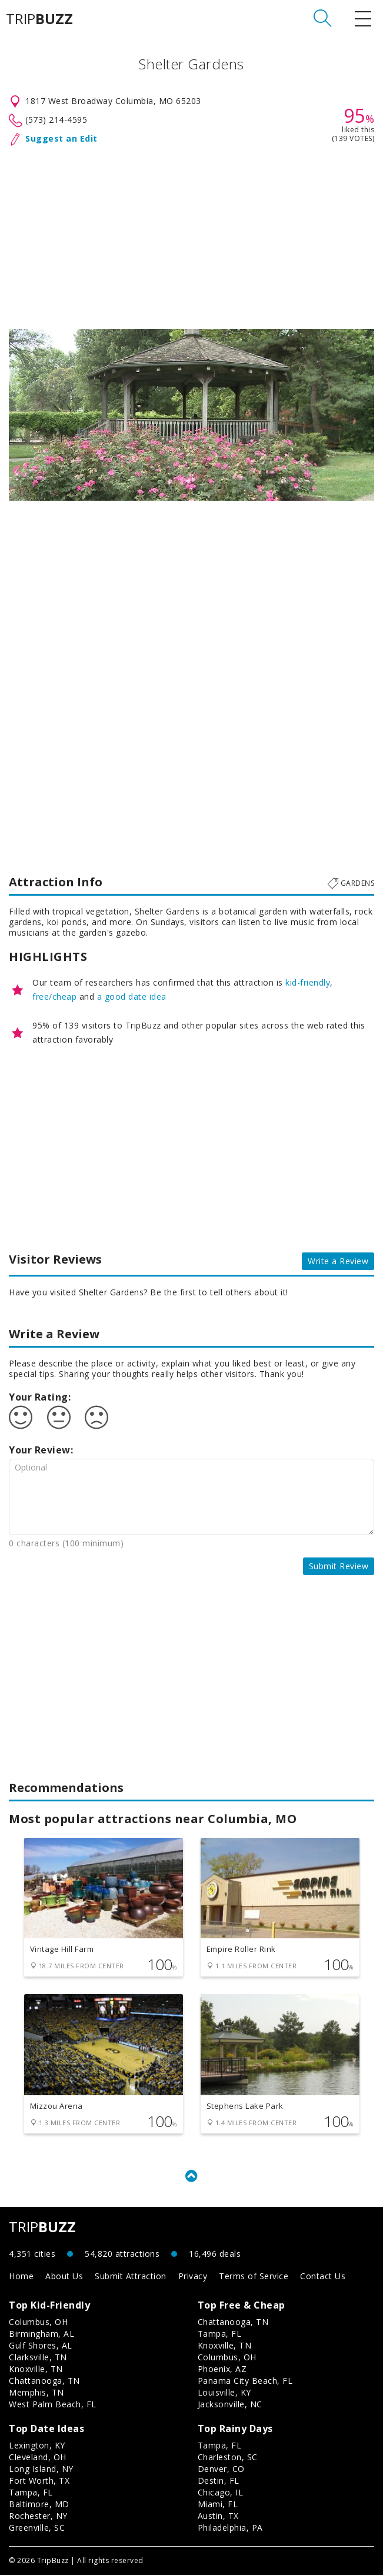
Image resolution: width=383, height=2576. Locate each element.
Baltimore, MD (39, 2505)
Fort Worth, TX (39, 2481)
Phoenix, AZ (222, 2370)
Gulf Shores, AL (40, 2346)
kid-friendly (307, 982)
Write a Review (338, 1261)
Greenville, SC (37, 2528)
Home (21, 2277)
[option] (191, 415)
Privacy (193, 2277)
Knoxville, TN (36, 2370)
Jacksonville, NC (230, 2405)
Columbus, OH (38, 2323)
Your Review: (41, 1450)
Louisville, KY (224, 2393)
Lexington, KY (37, 2446)
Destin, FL (218, 2481)
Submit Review (339, 1566)
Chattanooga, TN (44, 2381)
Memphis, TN (36, 2393)
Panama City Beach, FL (245, 2381)
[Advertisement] (191, 235)
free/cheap (54, 996)
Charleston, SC (228, 2458)
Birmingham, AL (41, 2334)
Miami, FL (218, 2505)
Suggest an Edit (61, 138)
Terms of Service (253, 2277)
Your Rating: (40, 1397)
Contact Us (322, 2277)
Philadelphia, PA (230, 2528)
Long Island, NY (41, 2469)
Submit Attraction (130, 2277)
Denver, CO (221, 2469)
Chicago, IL (221, 2493)
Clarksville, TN (38, 2358)
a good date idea (131, 996)
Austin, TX (218, 2517)
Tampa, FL (220, 2334)
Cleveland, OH (37, 2458)
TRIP (39, 19)
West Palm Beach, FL (52, 2405)
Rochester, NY (38, 2517)
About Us (64, 2277)
